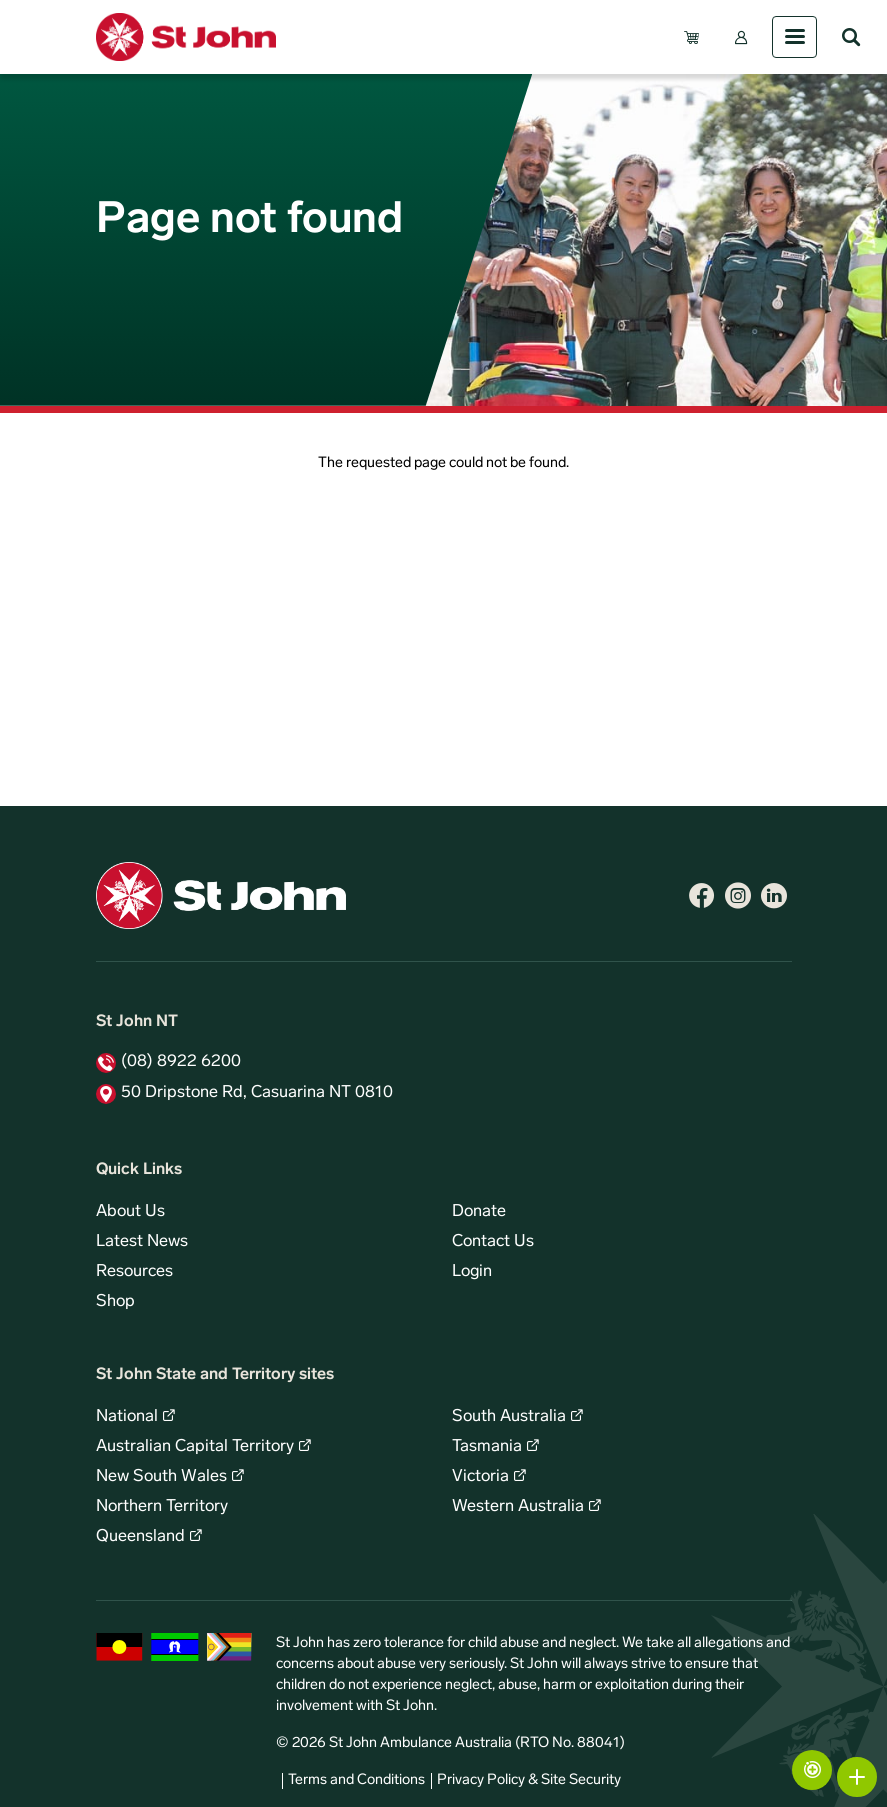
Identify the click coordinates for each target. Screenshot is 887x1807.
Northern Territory (162, 1507)
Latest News (142, 1242)
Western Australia (518, 1507)
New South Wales (161, 1477)
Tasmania (487, 1447)
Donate (479, 1212)
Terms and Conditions (356, 1780)
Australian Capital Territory (195, 1447)
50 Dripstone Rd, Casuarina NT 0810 (257, 1093)
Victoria (480, 1477)
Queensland (140, 1537)
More (857, 1777)
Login (472, 1272)
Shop (115, 1302)
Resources (134, 1272)
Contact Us (493, 1242)
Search (851, 37)
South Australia (509, 1417)
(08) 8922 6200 (181, 1062)
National (127, 1417)
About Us (130, 1212)
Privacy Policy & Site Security (529, 1780)
